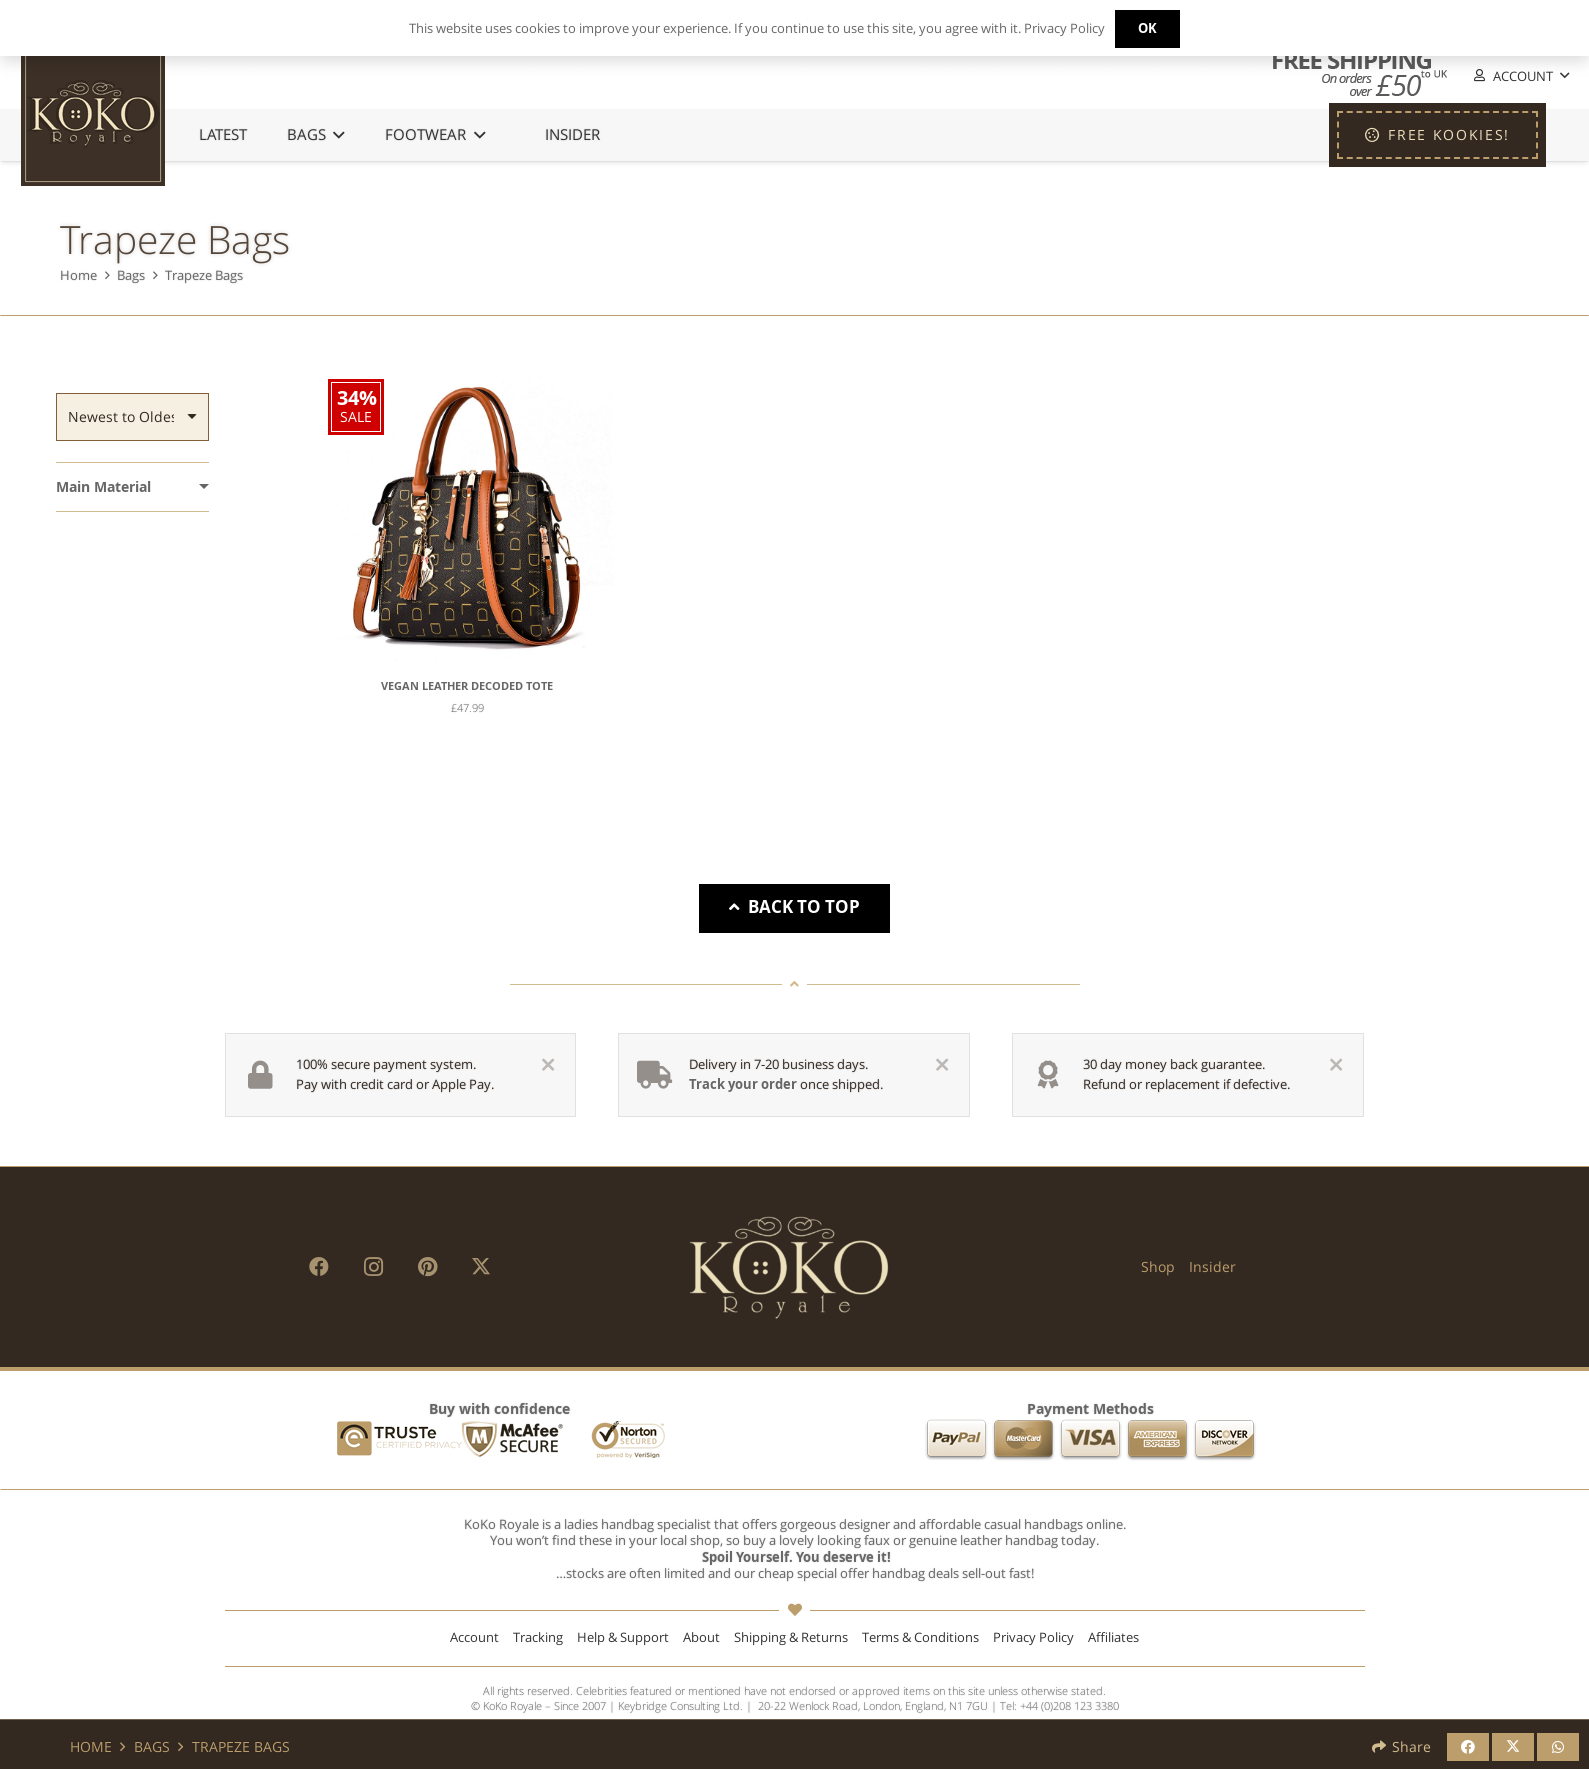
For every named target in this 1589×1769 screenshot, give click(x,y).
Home (78, 275)
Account (474, 1637)
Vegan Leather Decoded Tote (467, 686)
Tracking (538, 1637)
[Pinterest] (427, 1267)
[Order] (132, 417)
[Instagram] (373, 1267)
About (701, 1637)
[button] (1520, 76)
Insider (1212, 1266)
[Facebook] (319, 1267)
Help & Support (623, 1637)
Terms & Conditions (920, 1637)
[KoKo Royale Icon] (93, 114)
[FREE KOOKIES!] (1437, 135)
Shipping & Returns (791, 1637)
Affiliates (1113, 1637)
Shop (1158, 1266)
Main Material (103, 486)
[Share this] (1468, 1747)
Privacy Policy (1033, 1637)
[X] (481, 1267)
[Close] (548, 1065)
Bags (131, 275)
